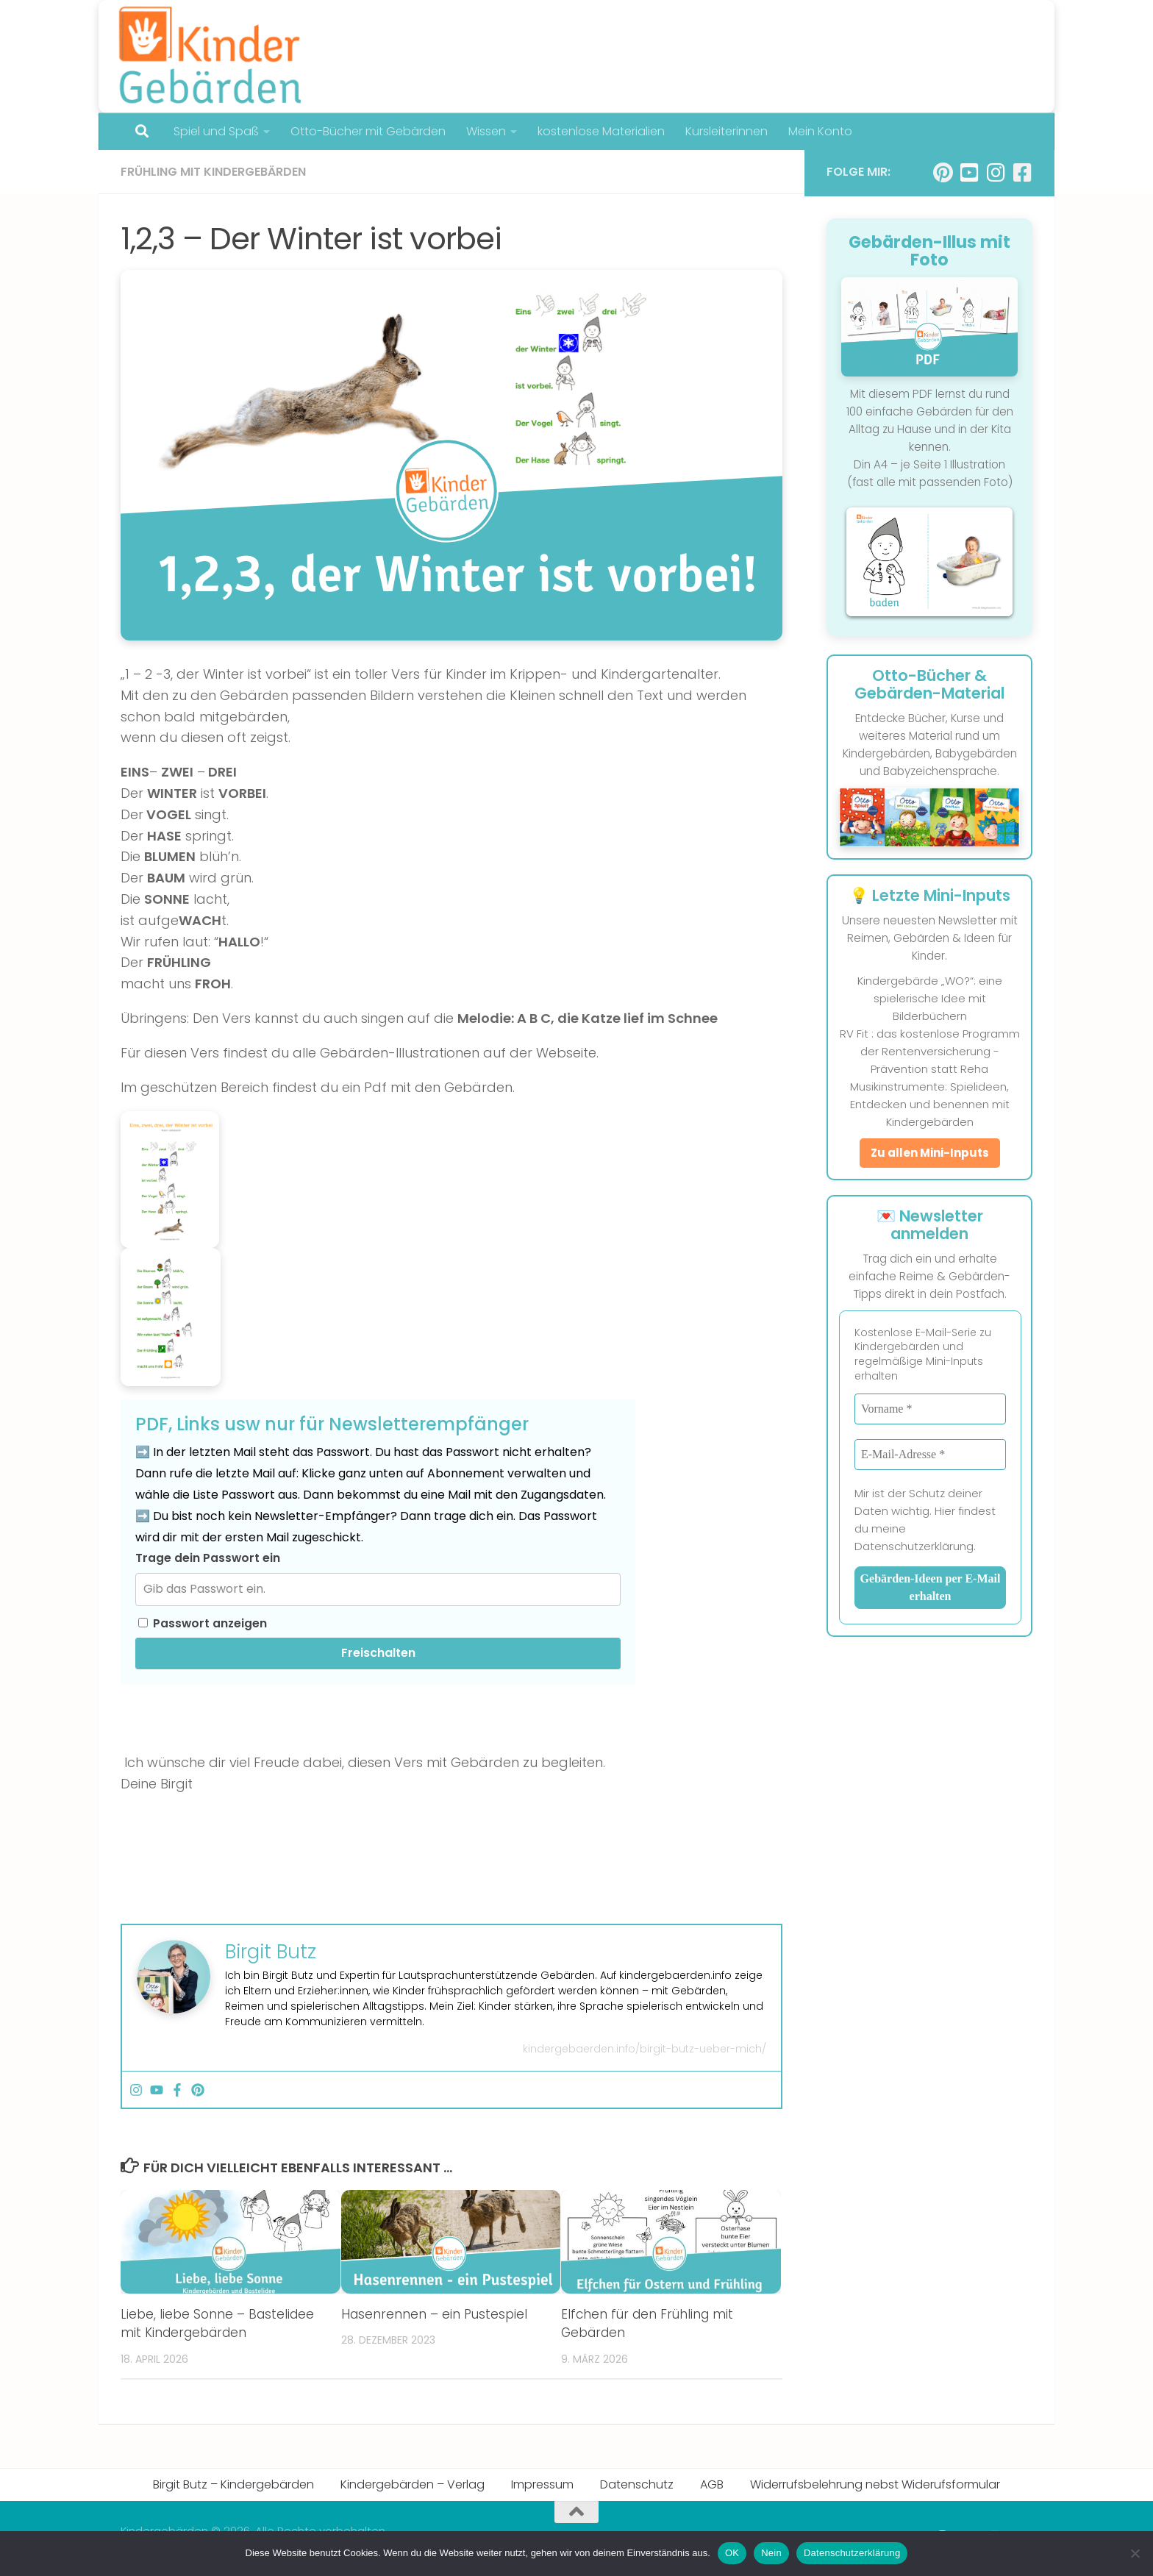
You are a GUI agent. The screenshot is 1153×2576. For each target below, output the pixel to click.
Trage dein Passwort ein (207, 1557)
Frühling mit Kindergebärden (213, 171)
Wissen (482, 131)
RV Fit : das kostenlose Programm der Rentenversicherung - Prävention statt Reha (930, 1051)
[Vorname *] (930, 1409)
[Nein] (1134, 2553)
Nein (771, 2552)
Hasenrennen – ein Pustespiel (434, 2314)
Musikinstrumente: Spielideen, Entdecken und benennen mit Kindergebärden (930, 1104)
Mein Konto (812, 131)
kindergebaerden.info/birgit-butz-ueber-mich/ (644, 2048)
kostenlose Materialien (593, 131)
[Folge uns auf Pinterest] (942, 173)
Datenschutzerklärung (852, 2552)
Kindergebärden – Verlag (412, 2484)
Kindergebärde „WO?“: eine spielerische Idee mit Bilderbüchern (929, 998)
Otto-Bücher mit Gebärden (364, 131)
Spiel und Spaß (216, 131)
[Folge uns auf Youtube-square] (969, 173)
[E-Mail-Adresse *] (930, 1454)
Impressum (542, 2484)
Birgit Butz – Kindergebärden (233, 2484)
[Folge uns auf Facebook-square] (1022, 173)
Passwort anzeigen (202, 1623)
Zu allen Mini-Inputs (930, 1152)
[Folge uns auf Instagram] (995, 173)
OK (732, 2552)
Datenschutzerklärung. (915, 1546)
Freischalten (378, 1652)
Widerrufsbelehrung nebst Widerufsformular (875, 2484)
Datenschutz (637, 2484)
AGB (712, 2484)
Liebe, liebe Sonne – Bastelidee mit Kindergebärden (217, 2323)
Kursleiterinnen (718, 131)
